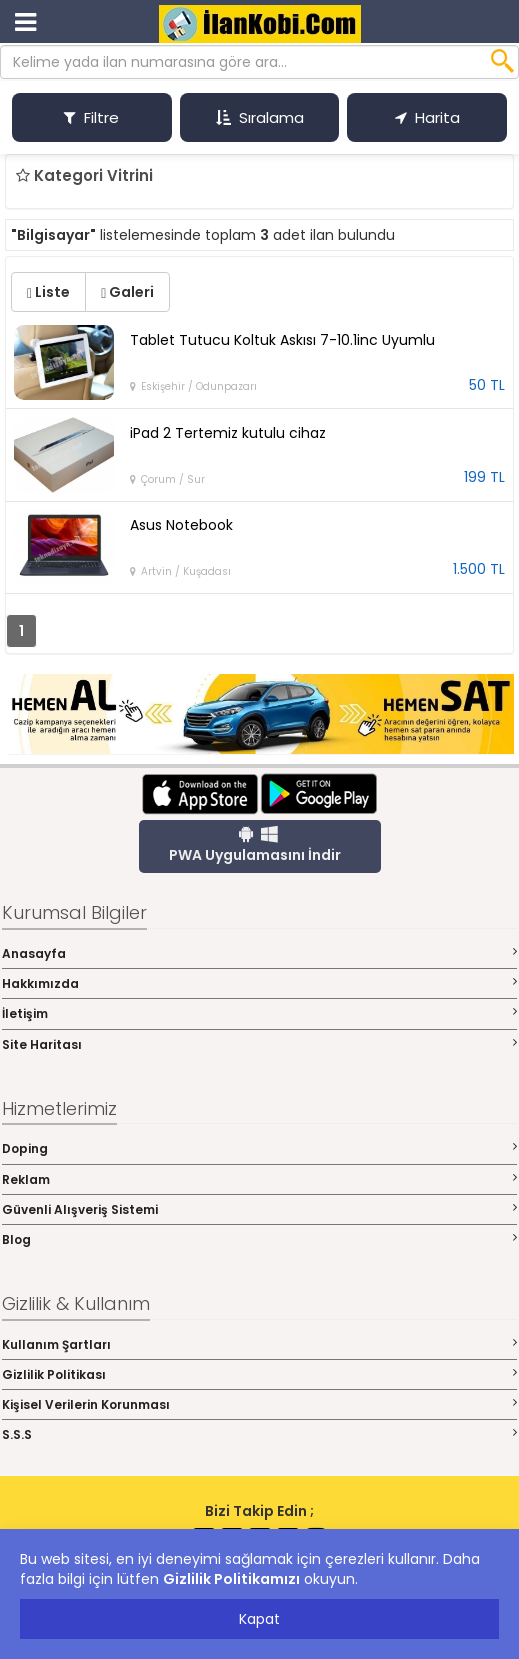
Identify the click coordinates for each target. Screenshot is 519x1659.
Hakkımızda (259, 983)
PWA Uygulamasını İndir (255, 845)
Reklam (259, 1179)
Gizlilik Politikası (259, 1374)
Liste (48, 292)
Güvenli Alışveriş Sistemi (259, 1209)
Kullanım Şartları (259, 1344)
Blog (259, 1239)
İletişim (259, 1013)
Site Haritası (259, 1044)
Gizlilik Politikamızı (231, 1579)
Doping (259, 1148)
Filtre (91, 117)
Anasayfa (259, 953)
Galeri (127, 292)
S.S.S (259, 1434)
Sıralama (260, 117)
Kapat (259, 1619)
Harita (427, 117)
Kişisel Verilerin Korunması (259, 1404)
